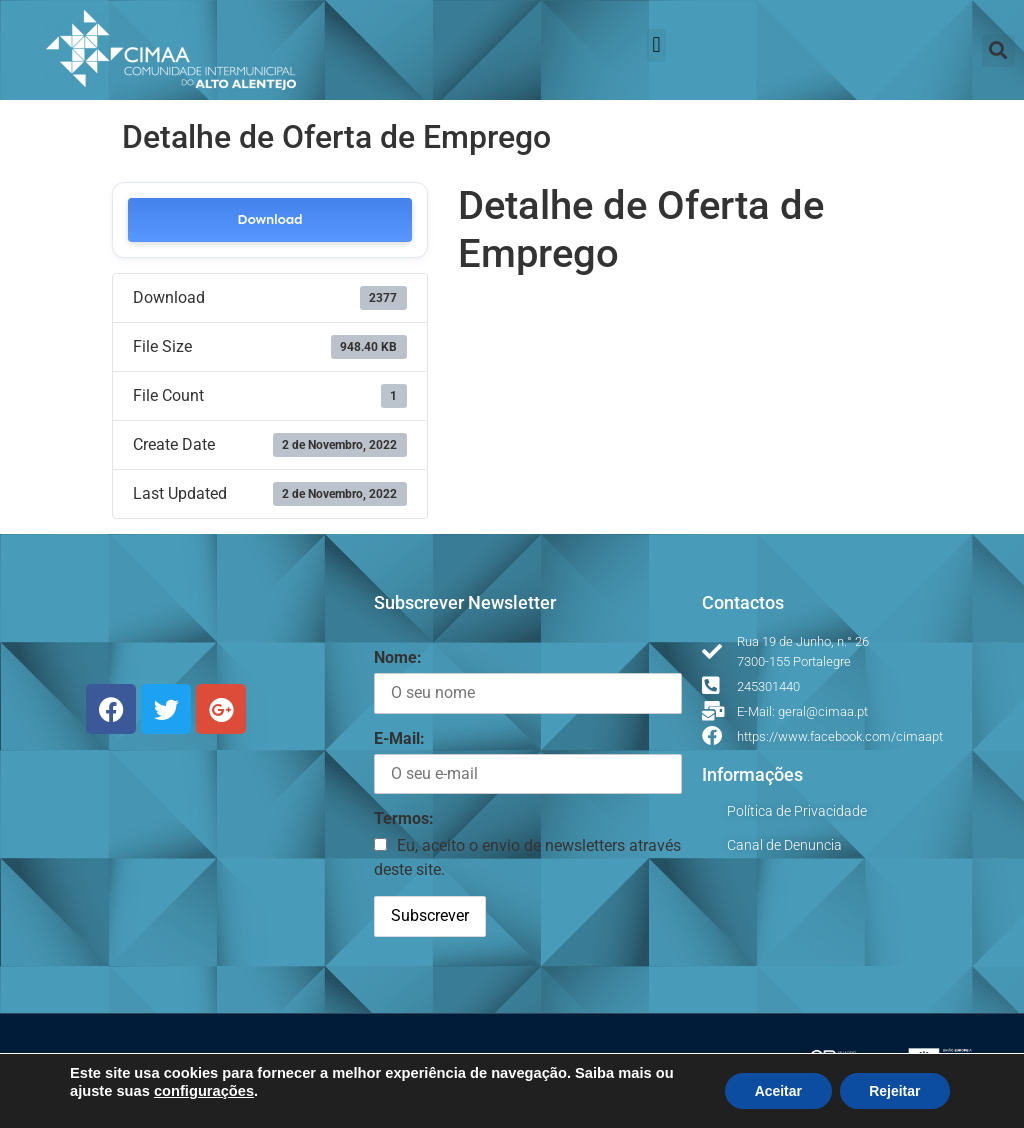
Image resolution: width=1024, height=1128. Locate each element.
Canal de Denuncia (784, 845)
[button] (656, 45)
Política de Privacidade (797, 811)
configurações (204, 1091)
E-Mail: (399, 738)
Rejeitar (894, 1091)
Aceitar (776, 1091)
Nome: (398, 657)
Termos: (404, 818)
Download (269, 219)
